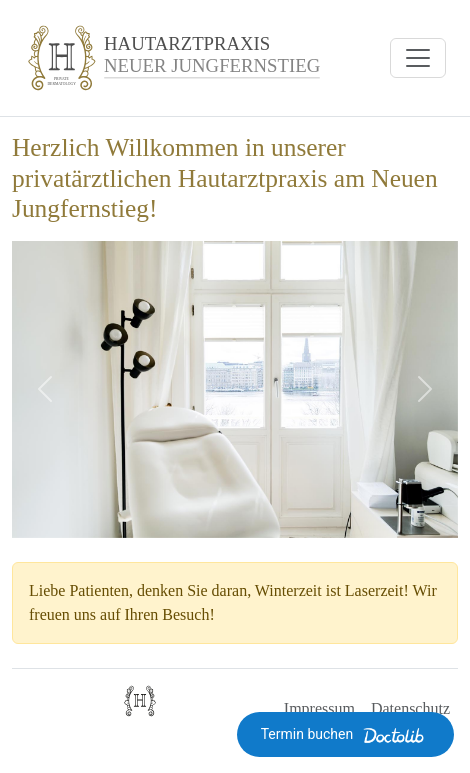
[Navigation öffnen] (418, 58)
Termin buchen (345, 735)
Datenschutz (410, 708)
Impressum (319, 708)
